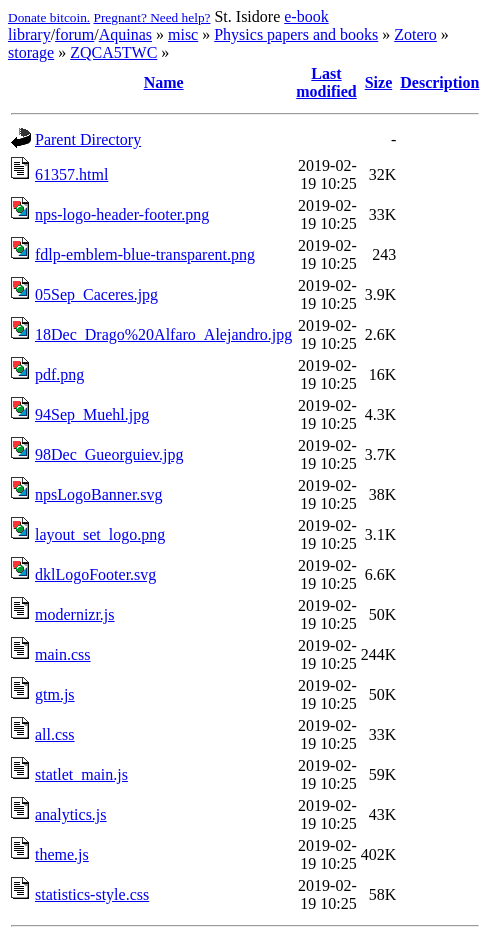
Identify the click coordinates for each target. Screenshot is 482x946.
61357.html (71, 174)
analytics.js (71, 814)
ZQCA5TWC (113, 52)
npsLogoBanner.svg (99, 494)
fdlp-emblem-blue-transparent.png (145, 254)
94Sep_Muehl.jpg (92, 414)
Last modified (326, 82)
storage (31, 52)
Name (164, 82)
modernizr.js (75, 614)
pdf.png (59, 374)
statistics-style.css (92, 894)
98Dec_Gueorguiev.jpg (109, 454)
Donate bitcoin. (49, 17)
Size (379, 82)
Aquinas (125, 34)
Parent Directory (88, 139)
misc (183, 34)
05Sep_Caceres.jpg (96, 294)
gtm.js (55, 694)
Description (439, 82)
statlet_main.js (81, 774)
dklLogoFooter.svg (95, 574)
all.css (55, 734)
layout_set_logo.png (100, 534)
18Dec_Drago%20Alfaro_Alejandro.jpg (163, 334)
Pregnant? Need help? (152, 17)
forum (74, 34)
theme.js (62, 854)
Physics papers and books (296, 34)
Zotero (415, 34)
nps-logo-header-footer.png (122, 214)
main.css (63, 654)
